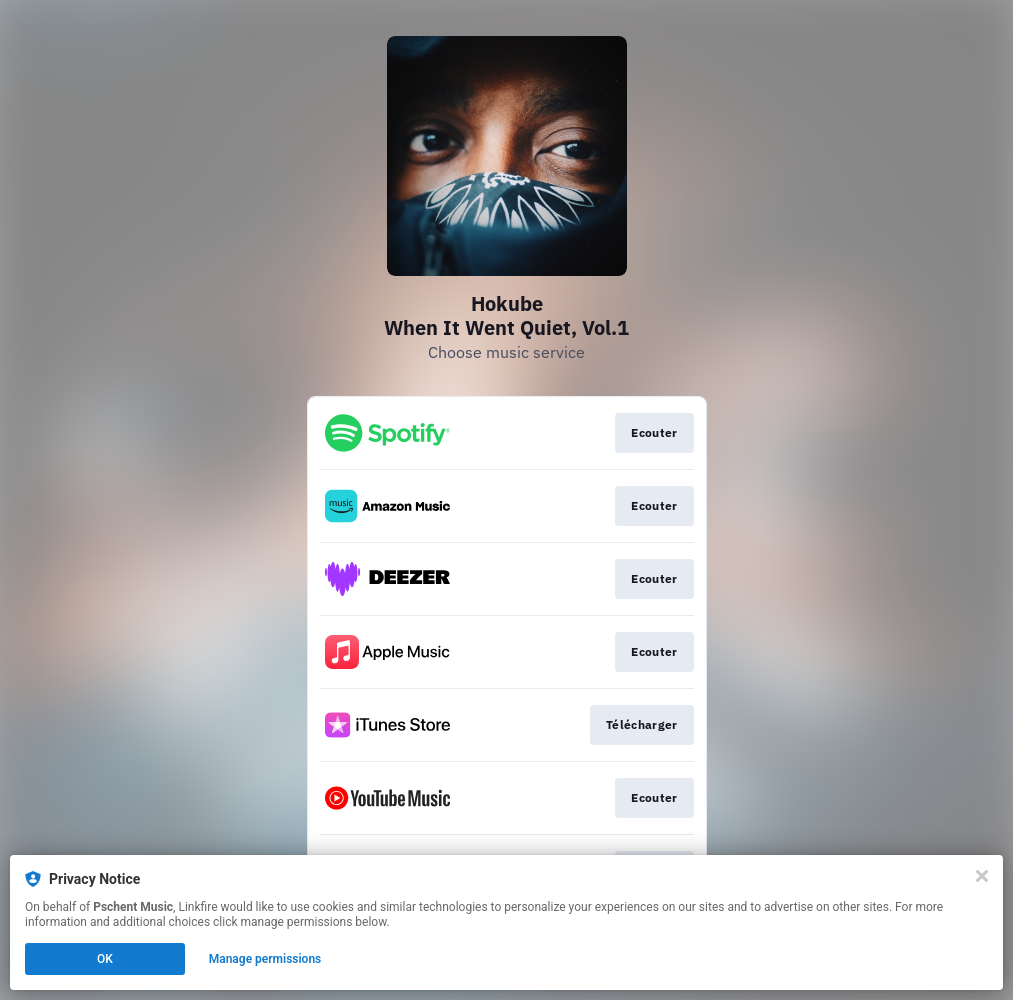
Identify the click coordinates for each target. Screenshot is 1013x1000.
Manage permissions (265, 959)
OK (105, 959)
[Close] (982, 876)
